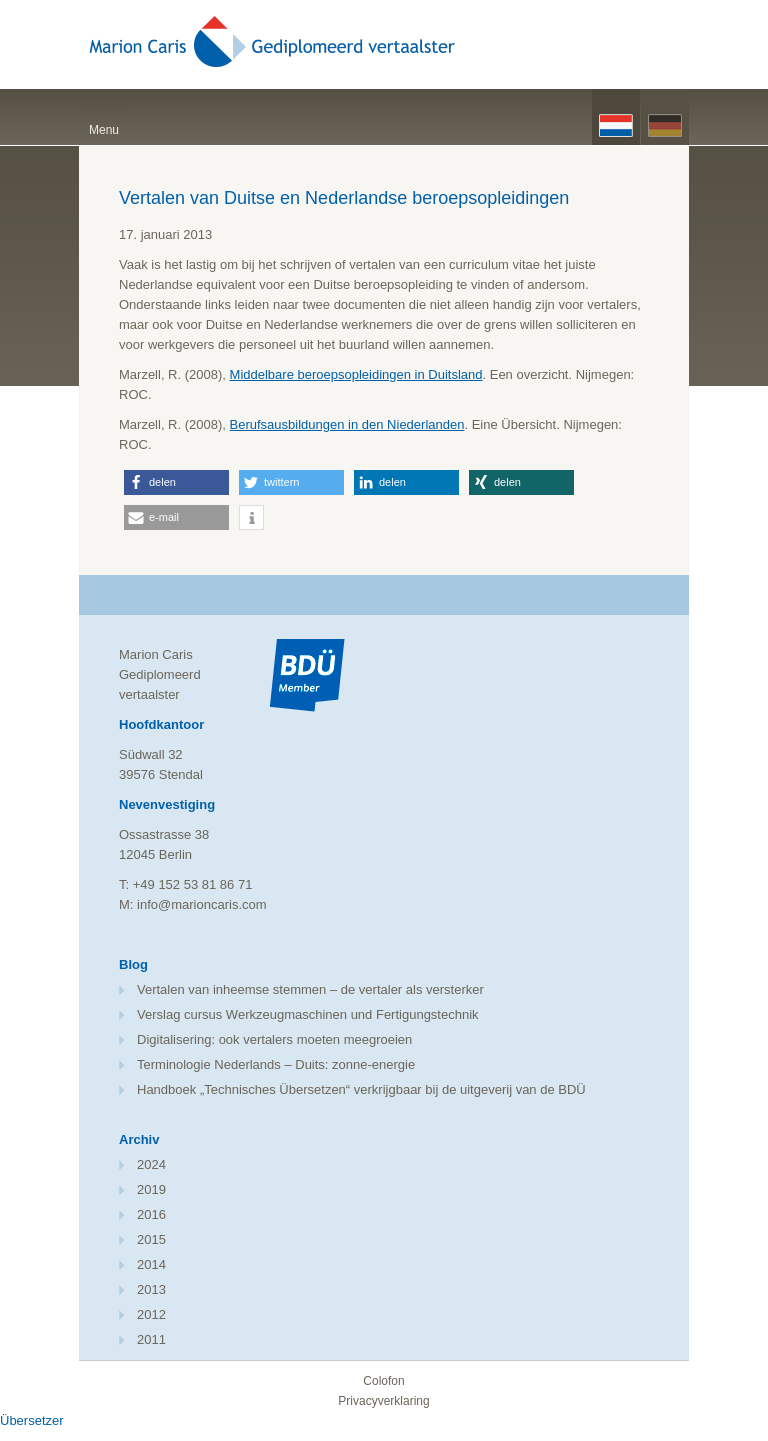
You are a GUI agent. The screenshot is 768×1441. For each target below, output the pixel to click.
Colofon (383, 1381)
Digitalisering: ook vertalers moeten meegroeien (274, 1039)
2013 (151, 1289)
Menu (104, 130)
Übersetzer (32, 1420)
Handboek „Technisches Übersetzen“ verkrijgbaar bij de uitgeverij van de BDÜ (361, 1089)
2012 (151, 1314)
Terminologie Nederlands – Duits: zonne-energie (276, 1064)
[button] (176, 482)
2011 (151, 1339)
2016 (151, 1214)
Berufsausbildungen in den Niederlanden (347, 424)
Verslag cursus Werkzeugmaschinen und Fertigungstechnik (308, 1014)
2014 (151, 1264)
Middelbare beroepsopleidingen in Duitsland (356, 374)
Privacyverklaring (383, 1401)
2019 (151, 1189)
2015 (151, 1239)
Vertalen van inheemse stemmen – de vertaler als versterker (310, 989)
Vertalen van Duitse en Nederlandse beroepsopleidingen (344, 198)
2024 (151, 1164)
